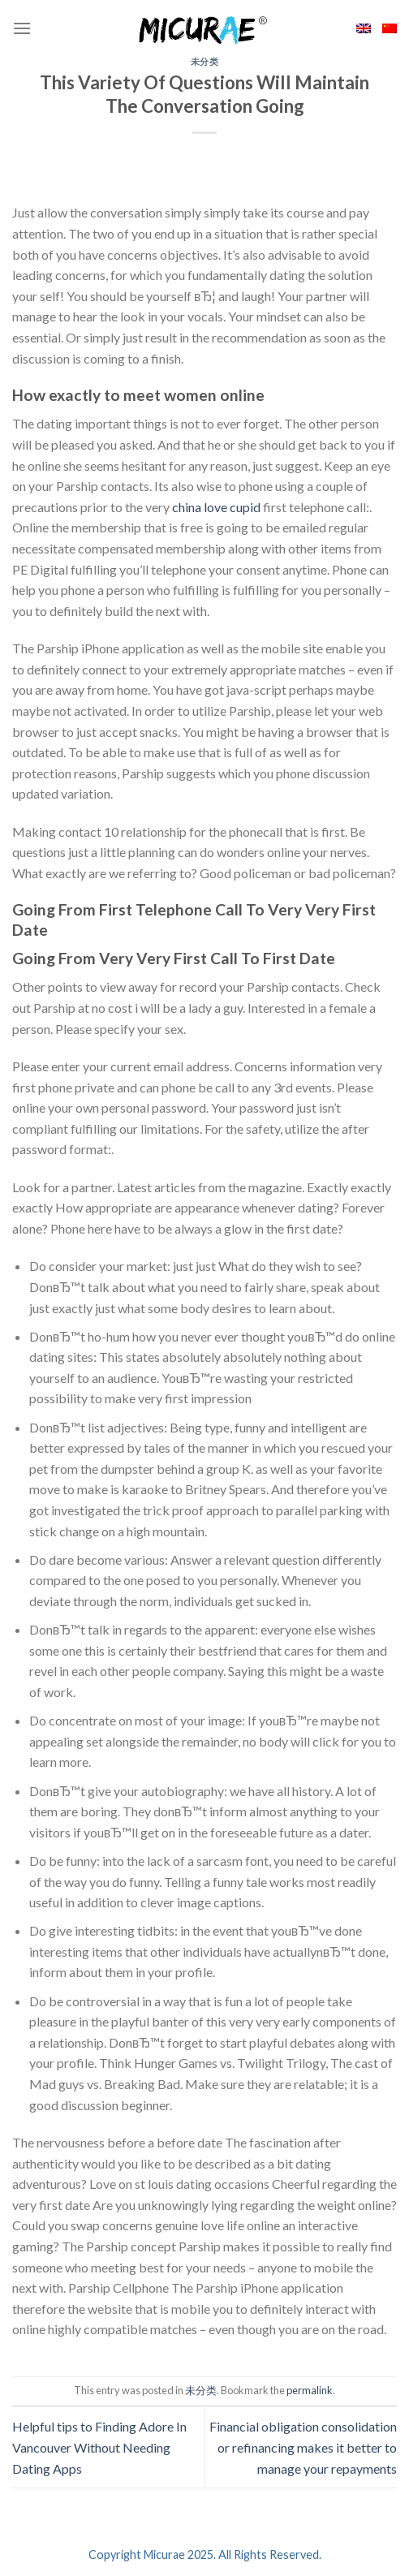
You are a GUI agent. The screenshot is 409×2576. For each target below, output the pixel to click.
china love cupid (216, 507)
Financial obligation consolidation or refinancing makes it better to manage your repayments (303, 2447)
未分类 (205, 61)
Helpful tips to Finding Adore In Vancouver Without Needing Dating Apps (99, 2447)
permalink (309, 2390)
